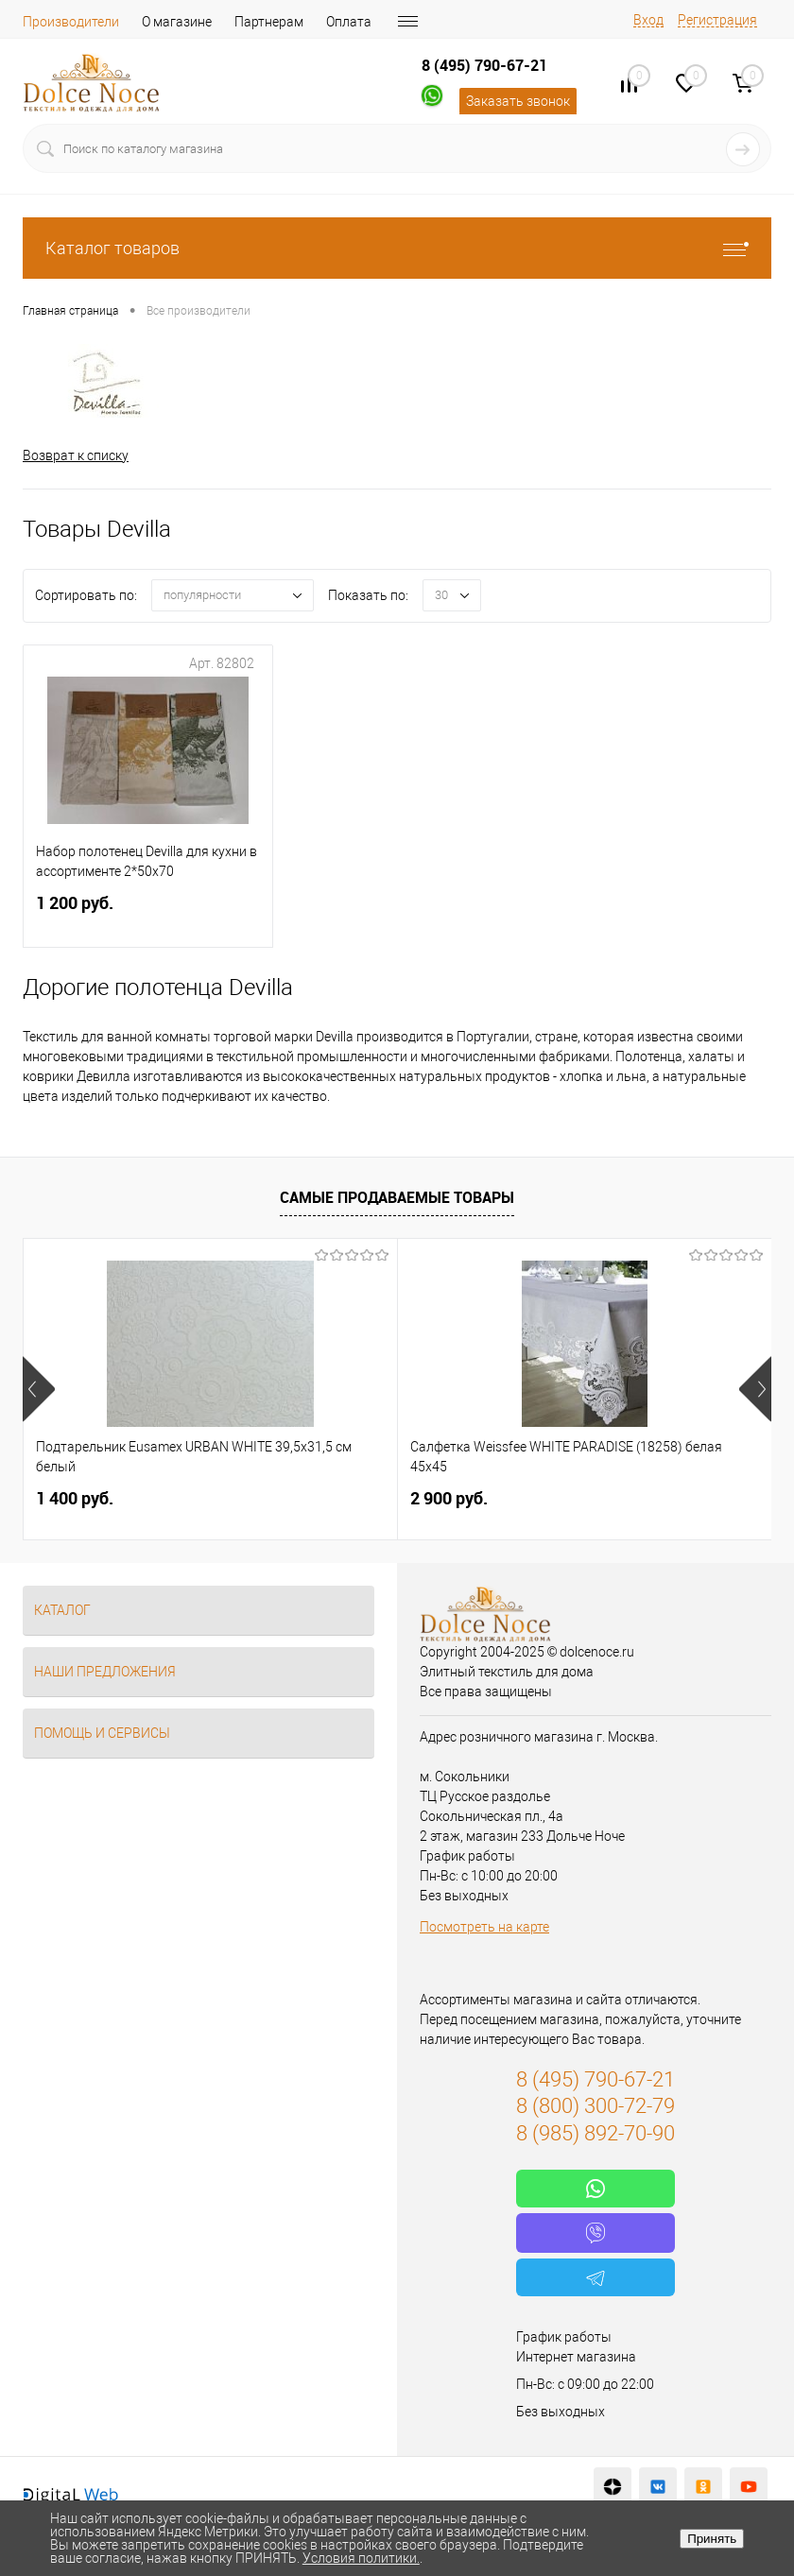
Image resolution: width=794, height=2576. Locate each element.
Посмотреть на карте (484, 1926)
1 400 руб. (74, 1498)
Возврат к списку (76, 455)
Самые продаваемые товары (397, 1197)
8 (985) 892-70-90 (595, 2133)
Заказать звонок (518, 101)
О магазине (177, 21)
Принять (711, 2539)
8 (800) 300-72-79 (595, 2107)
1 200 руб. (148, 916)
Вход (648, 19)
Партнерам (268, 21)
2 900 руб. (449, 1498)
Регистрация (717, 19)
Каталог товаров (397, 248)
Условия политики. (361, 2558)
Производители (71, 21)
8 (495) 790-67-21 (484, 65)
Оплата (348, 21)
